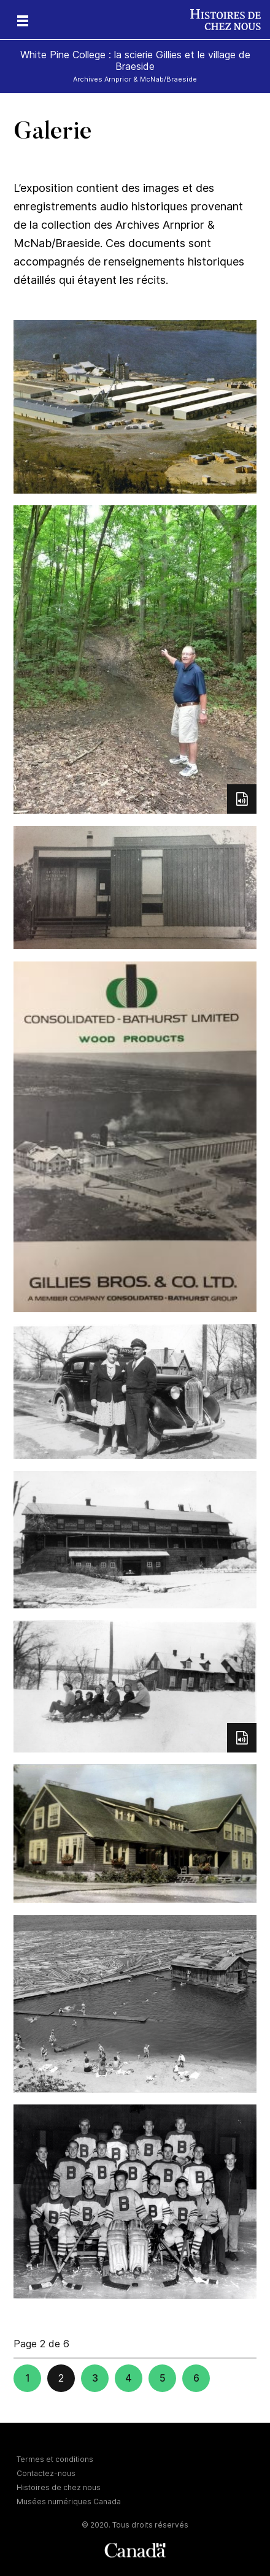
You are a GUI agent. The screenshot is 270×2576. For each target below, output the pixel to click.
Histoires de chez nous (59, 2487)
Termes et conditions (55, 2459)
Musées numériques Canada (69, 2501)
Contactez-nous (46, 2473)
